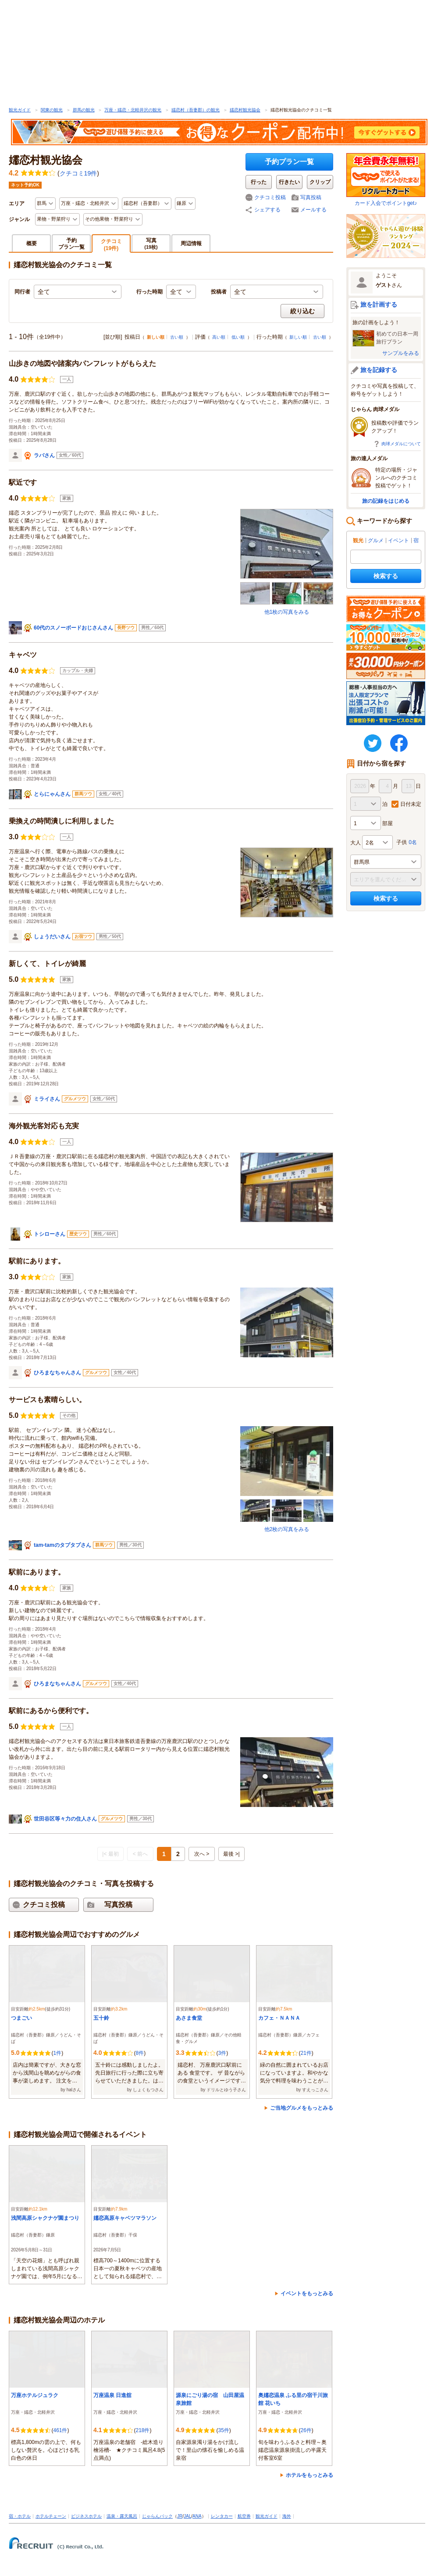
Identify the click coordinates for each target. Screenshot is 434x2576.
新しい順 (298, 337)
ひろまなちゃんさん (57, 1373)
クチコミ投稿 (270, 197)
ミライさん (47, 1099)
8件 (139, 2053)
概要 (31, 243)
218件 (142, 2430)
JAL (187, 2516)
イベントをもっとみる (307, 2293)
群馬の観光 (84, 109)
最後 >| (231, 1854)
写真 (151, 243)
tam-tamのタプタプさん (62, 1545)
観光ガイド (20, 109)
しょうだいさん (52, 937)
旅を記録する (378, 369)
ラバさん (44, 455)
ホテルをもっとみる (309, 2475)
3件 (222, 2053)
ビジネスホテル (86, 2516)
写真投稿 (310, 197)
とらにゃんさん (52, 794)
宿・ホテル (20, 2516)
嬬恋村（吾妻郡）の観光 (195, 109)
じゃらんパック (157, 2516)
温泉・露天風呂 (122, 2516)
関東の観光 (52, 109)
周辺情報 (191, 243)
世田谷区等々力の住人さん (65, 1819)
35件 (223, 2430)
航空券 (244, 2516)
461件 (60, 2430)
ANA (197, 2516)
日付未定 (410, 804)
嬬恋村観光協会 (245, 109)
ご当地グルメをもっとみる (301, 2108)
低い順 (238, 337)
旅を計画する (378, 304)
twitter (372, 743)
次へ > (201, 1854)
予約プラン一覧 (289, 161)
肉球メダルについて (401, 443)
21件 (305, 2053)
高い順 (218, 337)
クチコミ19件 (78, 173)
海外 (286, 2516)
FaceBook (399, 743)
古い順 (176, 337)
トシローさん (49, 1234)
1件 (57, 2053)
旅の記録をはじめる (385, 501)
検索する (386, 576)
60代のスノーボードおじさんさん (73, 628)
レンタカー (222, 2516)
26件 (305, 2430)
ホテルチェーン (51, 2516)
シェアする (267, 210)
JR (179, 2516)
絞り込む (302, 311)
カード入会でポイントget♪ (385, 179)
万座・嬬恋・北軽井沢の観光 (132, 109)
